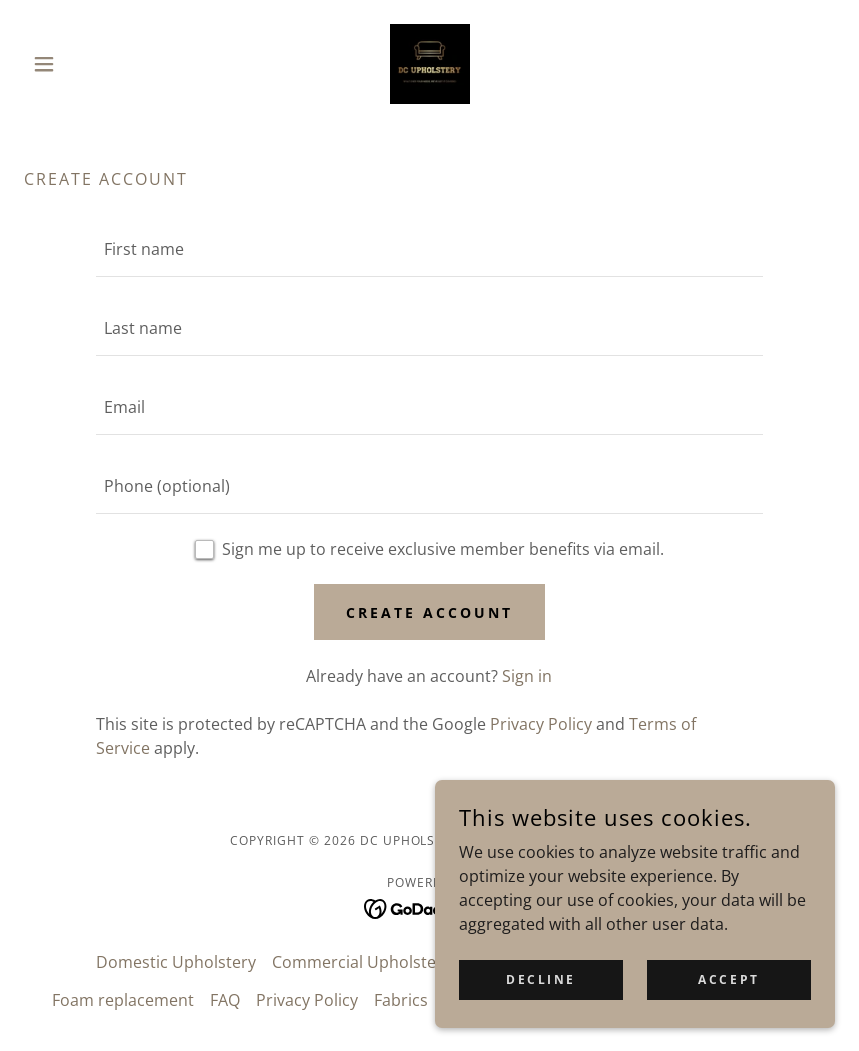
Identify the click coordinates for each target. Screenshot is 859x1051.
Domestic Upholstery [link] (176, 962)
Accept (728, 979)
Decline (541, 979)
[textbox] (430, 249)
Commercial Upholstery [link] (361, 962)
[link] (430, 64)
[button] (85, 64)
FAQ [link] (225, 1000)
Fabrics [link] (401, 1000)
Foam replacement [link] (123, 1000)
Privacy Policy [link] (541, 724)
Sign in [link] (527, 676)
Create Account (429, 612)
